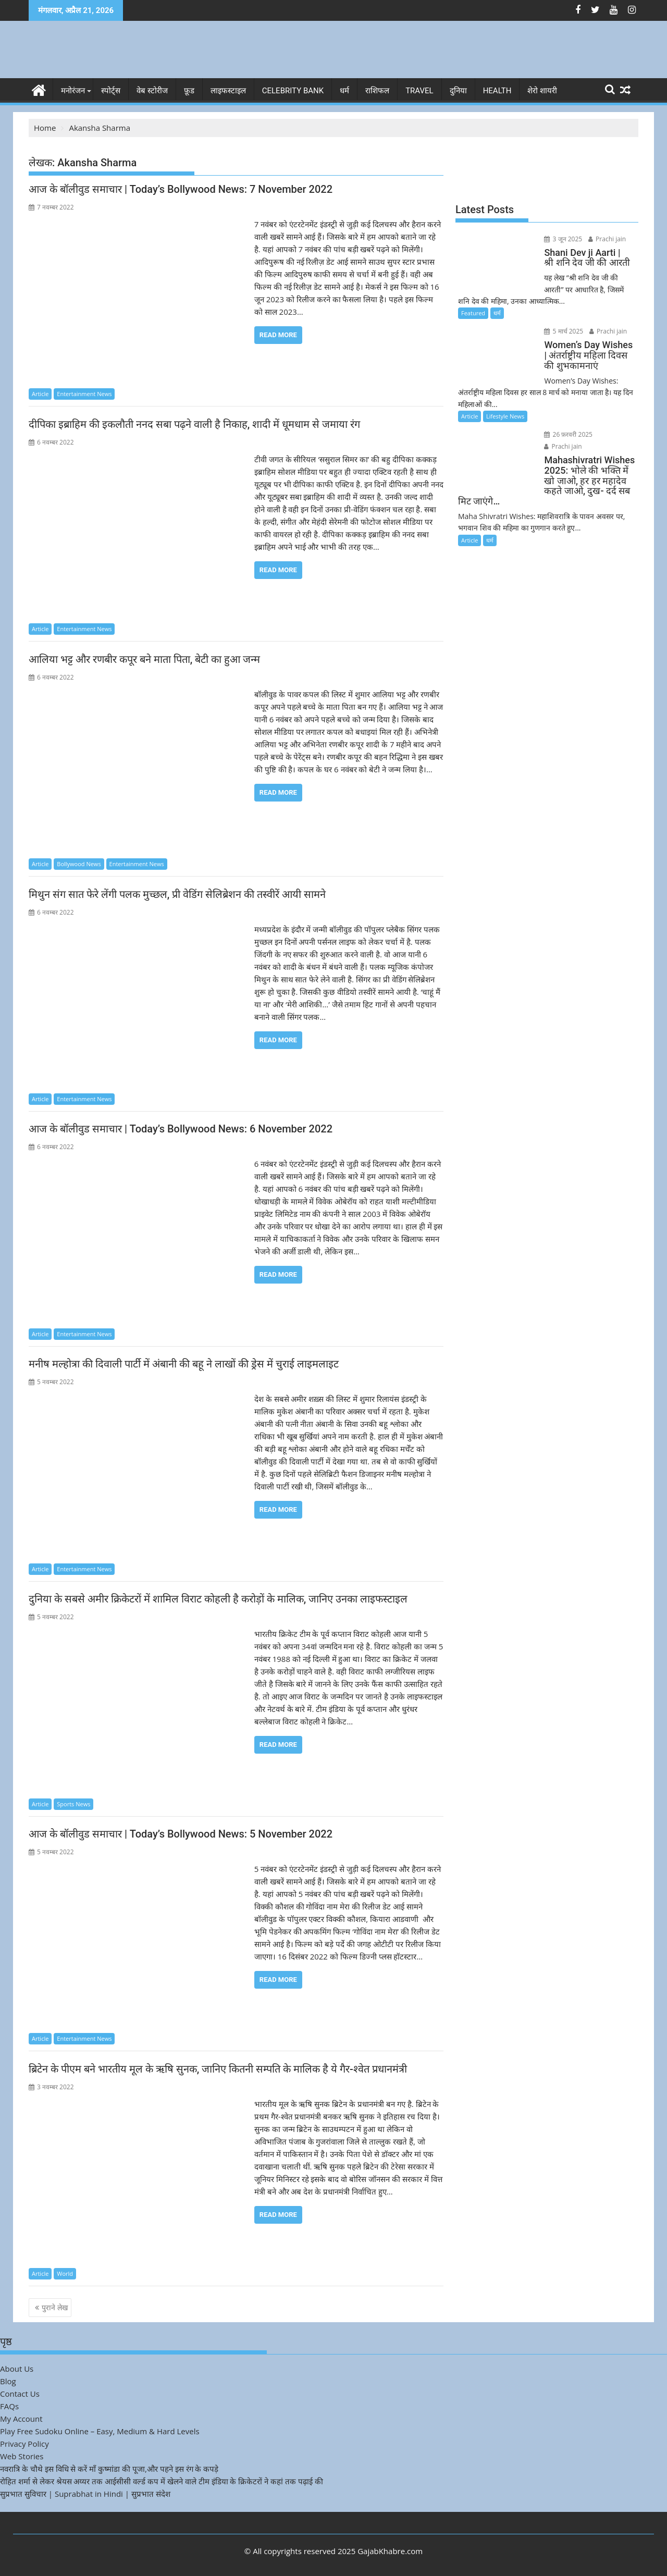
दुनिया (458, 90)
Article (40, 394)
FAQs (9, 2406)
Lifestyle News (505, 416)
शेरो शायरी (542, 90)
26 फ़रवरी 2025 (566, 434)
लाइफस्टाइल (228, 90)
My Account (21, 2418)
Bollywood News (79, 864)
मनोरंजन (73, 90)
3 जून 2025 (561, 239)
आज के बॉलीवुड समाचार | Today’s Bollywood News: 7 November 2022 (180, 189)
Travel (419, 90)
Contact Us (20, 2393)
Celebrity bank (293, 90)
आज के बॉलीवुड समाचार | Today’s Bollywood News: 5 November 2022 (180, 1834)
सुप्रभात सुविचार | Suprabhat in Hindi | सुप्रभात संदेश (85, 2493)
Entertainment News (84, 394)
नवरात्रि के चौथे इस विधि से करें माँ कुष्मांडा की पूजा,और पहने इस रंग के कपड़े (109, 2468)
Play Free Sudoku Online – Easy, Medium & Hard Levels (100, 2431)
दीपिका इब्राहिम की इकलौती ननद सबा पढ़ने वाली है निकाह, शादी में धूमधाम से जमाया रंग (194, 424)
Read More (278, 335)
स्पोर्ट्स (110, 90)
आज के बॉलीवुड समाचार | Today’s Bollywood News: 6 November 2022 (180, 1129)
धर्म (344, 90)
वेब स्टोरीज (152, 90)
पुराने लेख (55, 2307)
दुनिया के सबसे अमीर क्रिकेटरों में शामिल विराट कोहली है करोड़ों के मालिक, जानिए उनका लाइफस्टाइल (218, 1599)
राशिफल (377, 90)
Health (497, 90)
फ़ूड (189, 90)
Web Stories (21, 2456)
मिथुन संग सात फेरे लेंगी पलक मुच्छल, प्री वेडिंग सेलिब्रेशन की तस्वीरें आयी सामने (177, 894)
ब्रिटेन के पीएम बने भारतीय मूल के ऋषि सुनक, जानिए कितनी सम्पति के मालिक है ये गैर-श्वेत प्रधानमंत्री (218, 2069)
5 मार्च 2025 (562, 331)
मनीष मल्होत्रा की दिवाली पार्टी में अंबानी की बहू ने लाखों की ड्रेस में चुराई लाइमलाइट (184, 1364)
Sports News (73, 1803)
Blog (8, 2381)
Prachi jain (605, 239)
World (65, 2273)
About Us (16, 2368)
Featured (473, 313)
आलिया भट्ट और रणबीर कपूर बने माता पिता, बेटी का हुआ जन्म (144, 659)
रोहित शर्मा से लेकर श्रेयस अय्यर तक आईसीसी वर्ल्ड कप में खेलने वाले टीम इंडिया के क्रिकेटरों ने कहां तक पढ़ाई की (161, 2481)
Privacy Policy (24, 2443)
